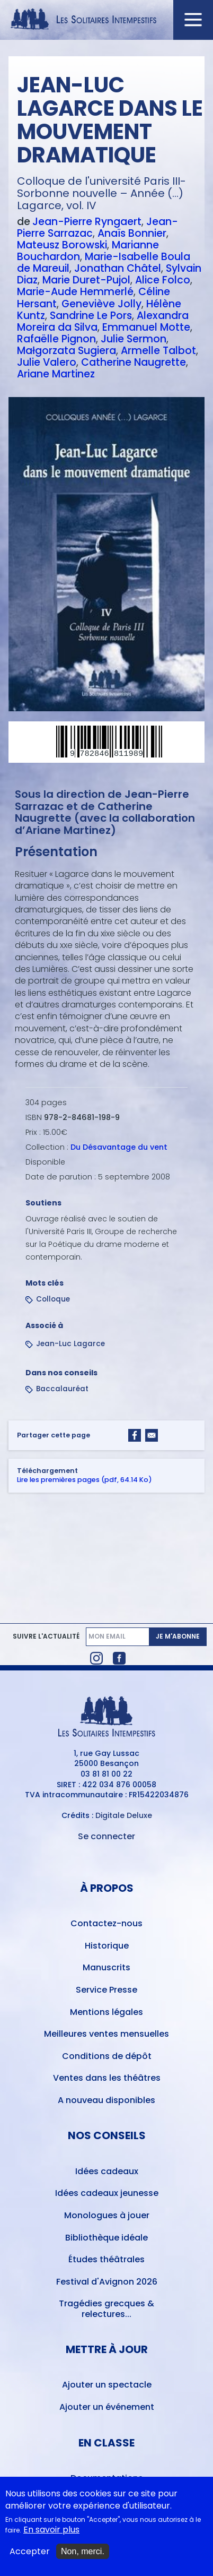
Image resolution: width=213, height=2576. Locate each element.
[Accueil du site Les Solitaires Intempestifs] (106, 20)
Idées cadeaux (106, 2171)
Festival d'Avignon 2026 (106, 2282)
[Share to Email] (151, 1435)
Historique (107, 1946)
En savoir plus (51, 2531)
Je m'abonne (178, 1636)
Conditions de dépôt (107, 2056)
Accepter (30, 2552)
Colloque (53, 1300)
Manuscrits (106, 1967)
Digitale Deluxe (123, 1815)
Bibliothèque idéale (106, 2238)
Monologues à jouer (106, 2215)
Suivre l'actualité (46, 1636)
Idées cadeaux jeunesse (106, 2193)
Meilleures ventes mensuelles (106, 2034)
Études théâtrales (106, 2259)
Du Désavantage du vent (118, 1147)
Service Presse (106, 1990)
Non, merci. (82, 2552)
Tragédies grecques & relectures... (106, 2308)
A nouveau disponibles (106, 2100)
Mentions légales (106, 2012)
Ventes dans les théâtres (107, 2078)
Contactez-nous (106, 1923)
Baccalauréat (62, 1389)
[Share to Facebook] (134, 1435)
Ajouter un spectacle (107, 2385)
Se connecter (106, 1836)
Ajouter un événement (106, 2407)
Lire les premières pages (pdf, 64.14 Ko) (84, 1479)
